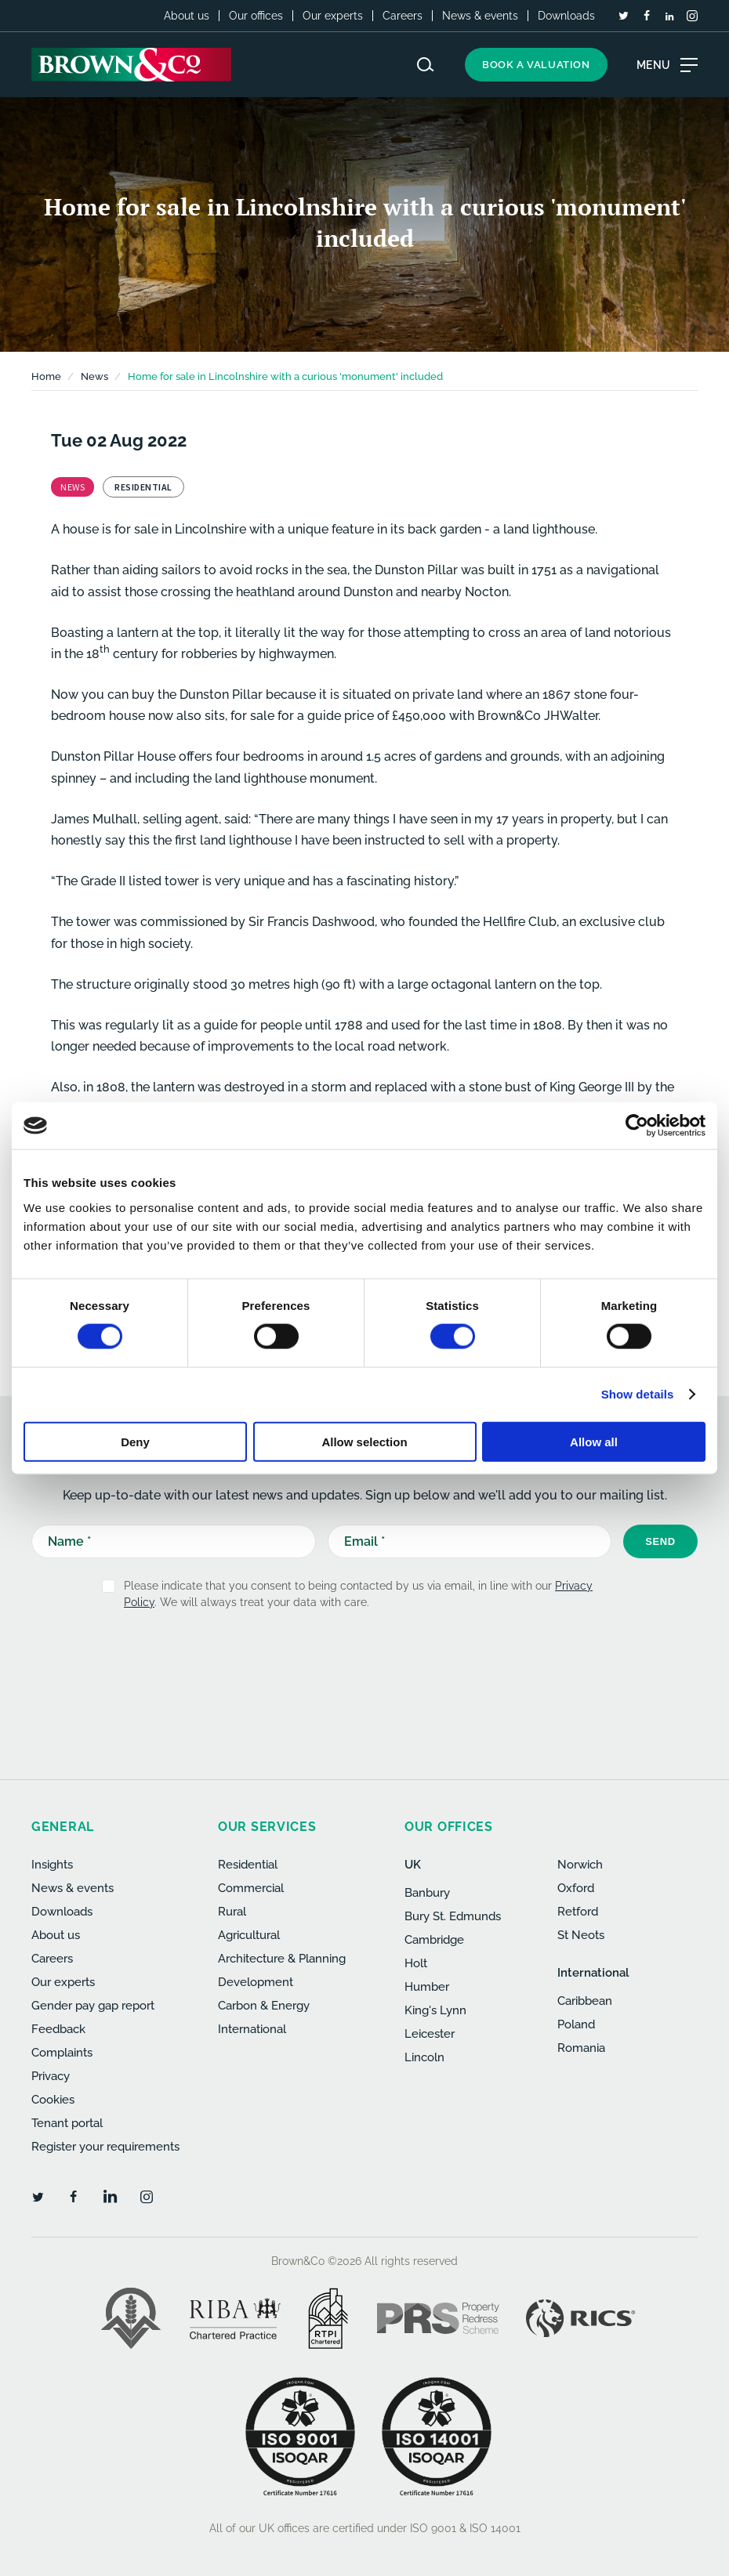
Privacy (50, 2076)
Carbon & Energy (264, 2006)
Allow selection (364, 1441)
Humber (426, 1987)
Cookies (52, 2100)
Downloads (566, 15)
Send (660, 1541)
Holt (415, 1963)
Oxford (575, 1888)
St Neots (580, 1935)
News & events (480, 15)
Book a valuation (536, 65)
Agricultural (249, 1935)
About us (186, 15)
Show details (637, 1394)
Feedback (58, 2029)
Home (46, 376)
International (252, 2029)
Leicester (429, 2034)
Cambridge (434, 1940)
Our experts (333, 15)
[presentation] (341, 1660)
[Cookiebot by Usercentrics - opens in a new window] (636, 1126)
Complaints (61, 2053)
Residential (247, 1865)
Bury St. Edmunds (452, 1916)
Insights (52, 1865)
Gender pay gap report (92, 2006)
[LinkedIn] (669, 16)
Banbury (427, 1893)
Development (255, 1982)
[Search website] (425, 64)
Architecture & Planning (282, 1959)
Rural (232, 1912)
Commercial (251, 1888)
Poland (576, 2024)
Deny (135, 1441)
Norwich (580, 1865)
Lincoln (424, 2057)
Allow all (594, 1441)
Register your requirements (105, 2147)
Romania (581, 2048)
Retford (577, 1912)
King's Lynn (435, 2010)
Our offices (256, 15)
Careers (403, 15)
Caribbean (584, 2001)
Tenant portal (67, 2123)
